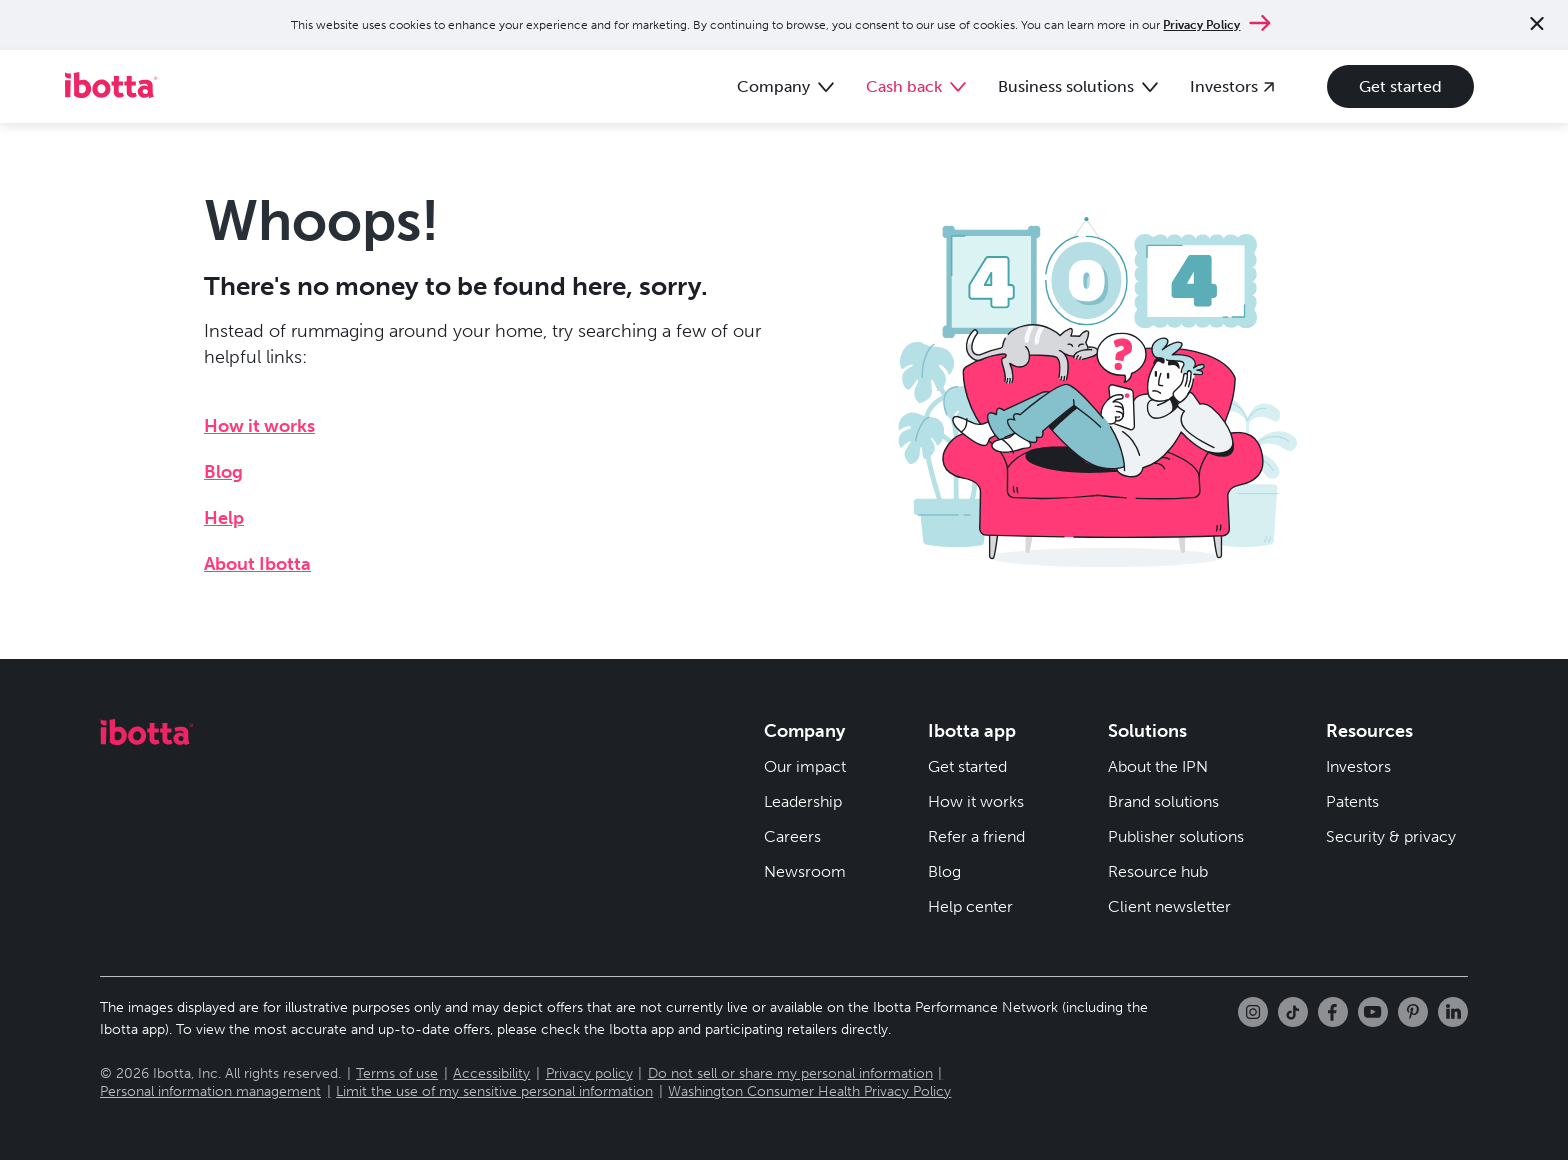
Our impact (805, 766)
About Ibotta (257, 564)
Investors (1358, 766)
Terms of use (397, 1073)
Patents (1352, 801)
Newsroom (805, 871)
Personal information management (210, 1091)
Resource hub (1158, 871)
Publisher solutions (1176, 836)
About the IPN (1158, 766)
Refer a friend (976, 836)
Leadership (803, 801)
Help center (970, 906)
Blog (223, 472)
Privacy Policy (1201, 25)
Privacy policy (589, 1073)
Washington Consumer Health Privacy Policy (809, 1091)
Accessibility (491, 1073)
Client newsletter (1169, 906)
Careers (792, 836)
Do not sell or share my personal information (790, 1073)
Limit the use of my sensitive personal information (494, 1091)
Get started (1400, 86)
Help (224, 518)
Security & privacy (1391, 836)
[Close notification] (1537, 25)
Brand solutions (1163, 801)
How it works (259, 426)
